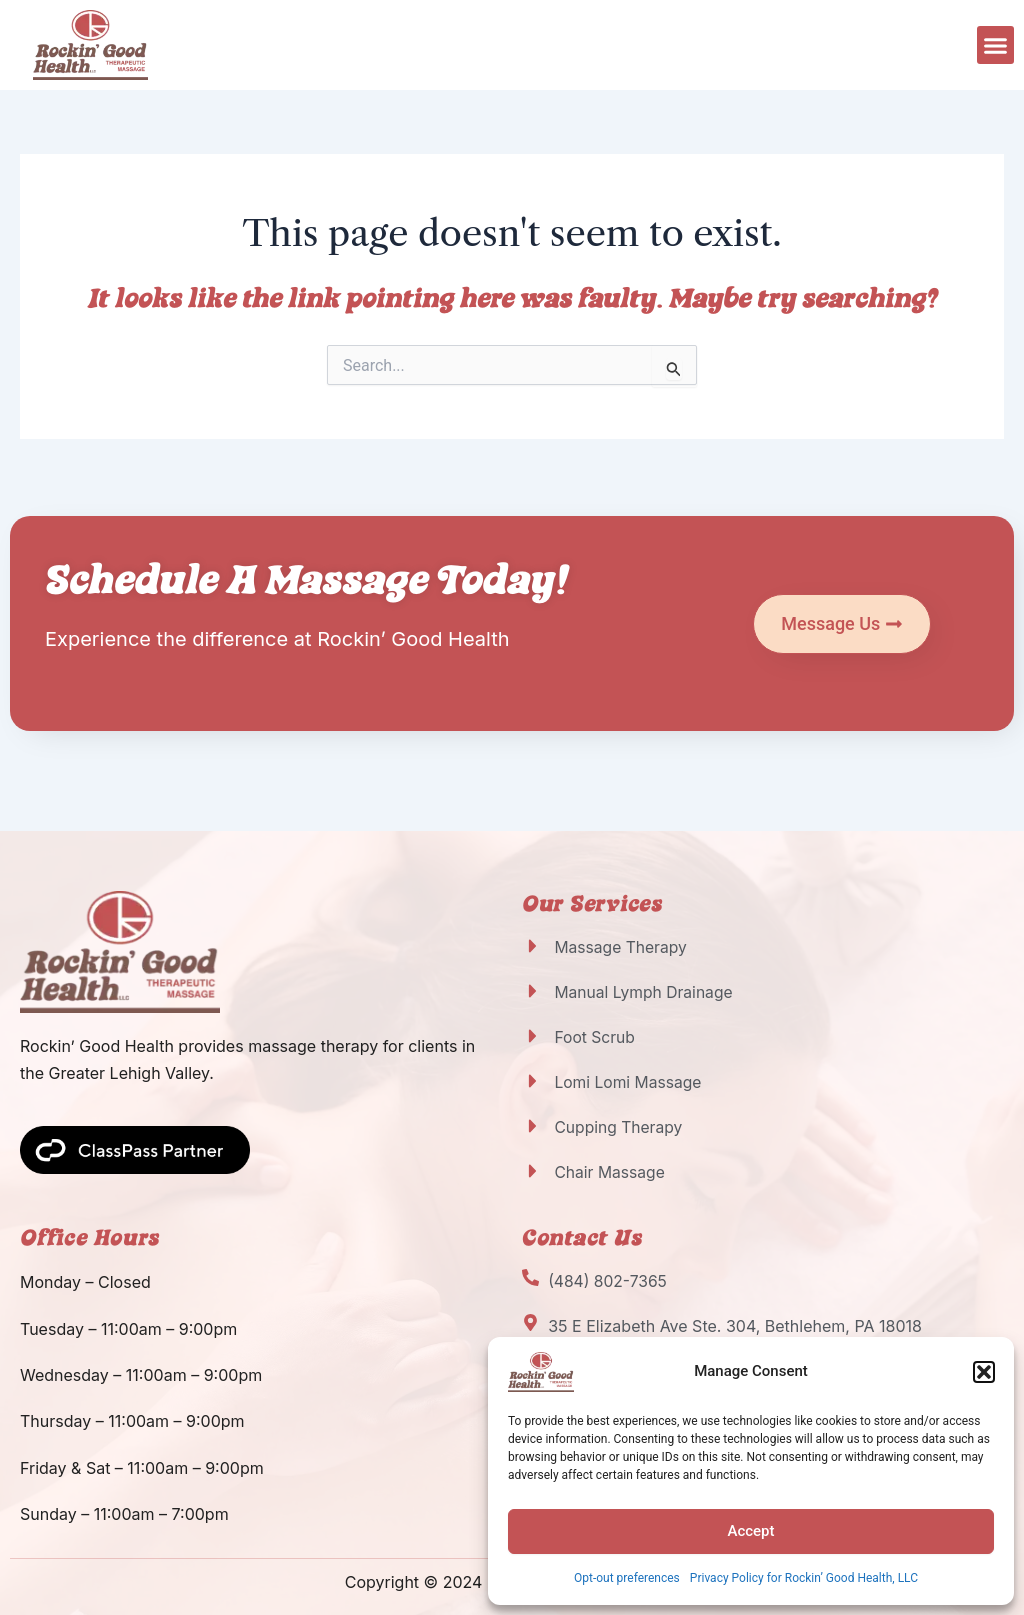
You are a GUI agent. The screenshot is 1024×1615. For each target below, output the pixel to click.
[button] (984, 1372)
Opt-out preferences (627, 1578)
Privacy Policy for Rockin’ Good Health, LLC (804, 1578)
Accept (750, 1531)
